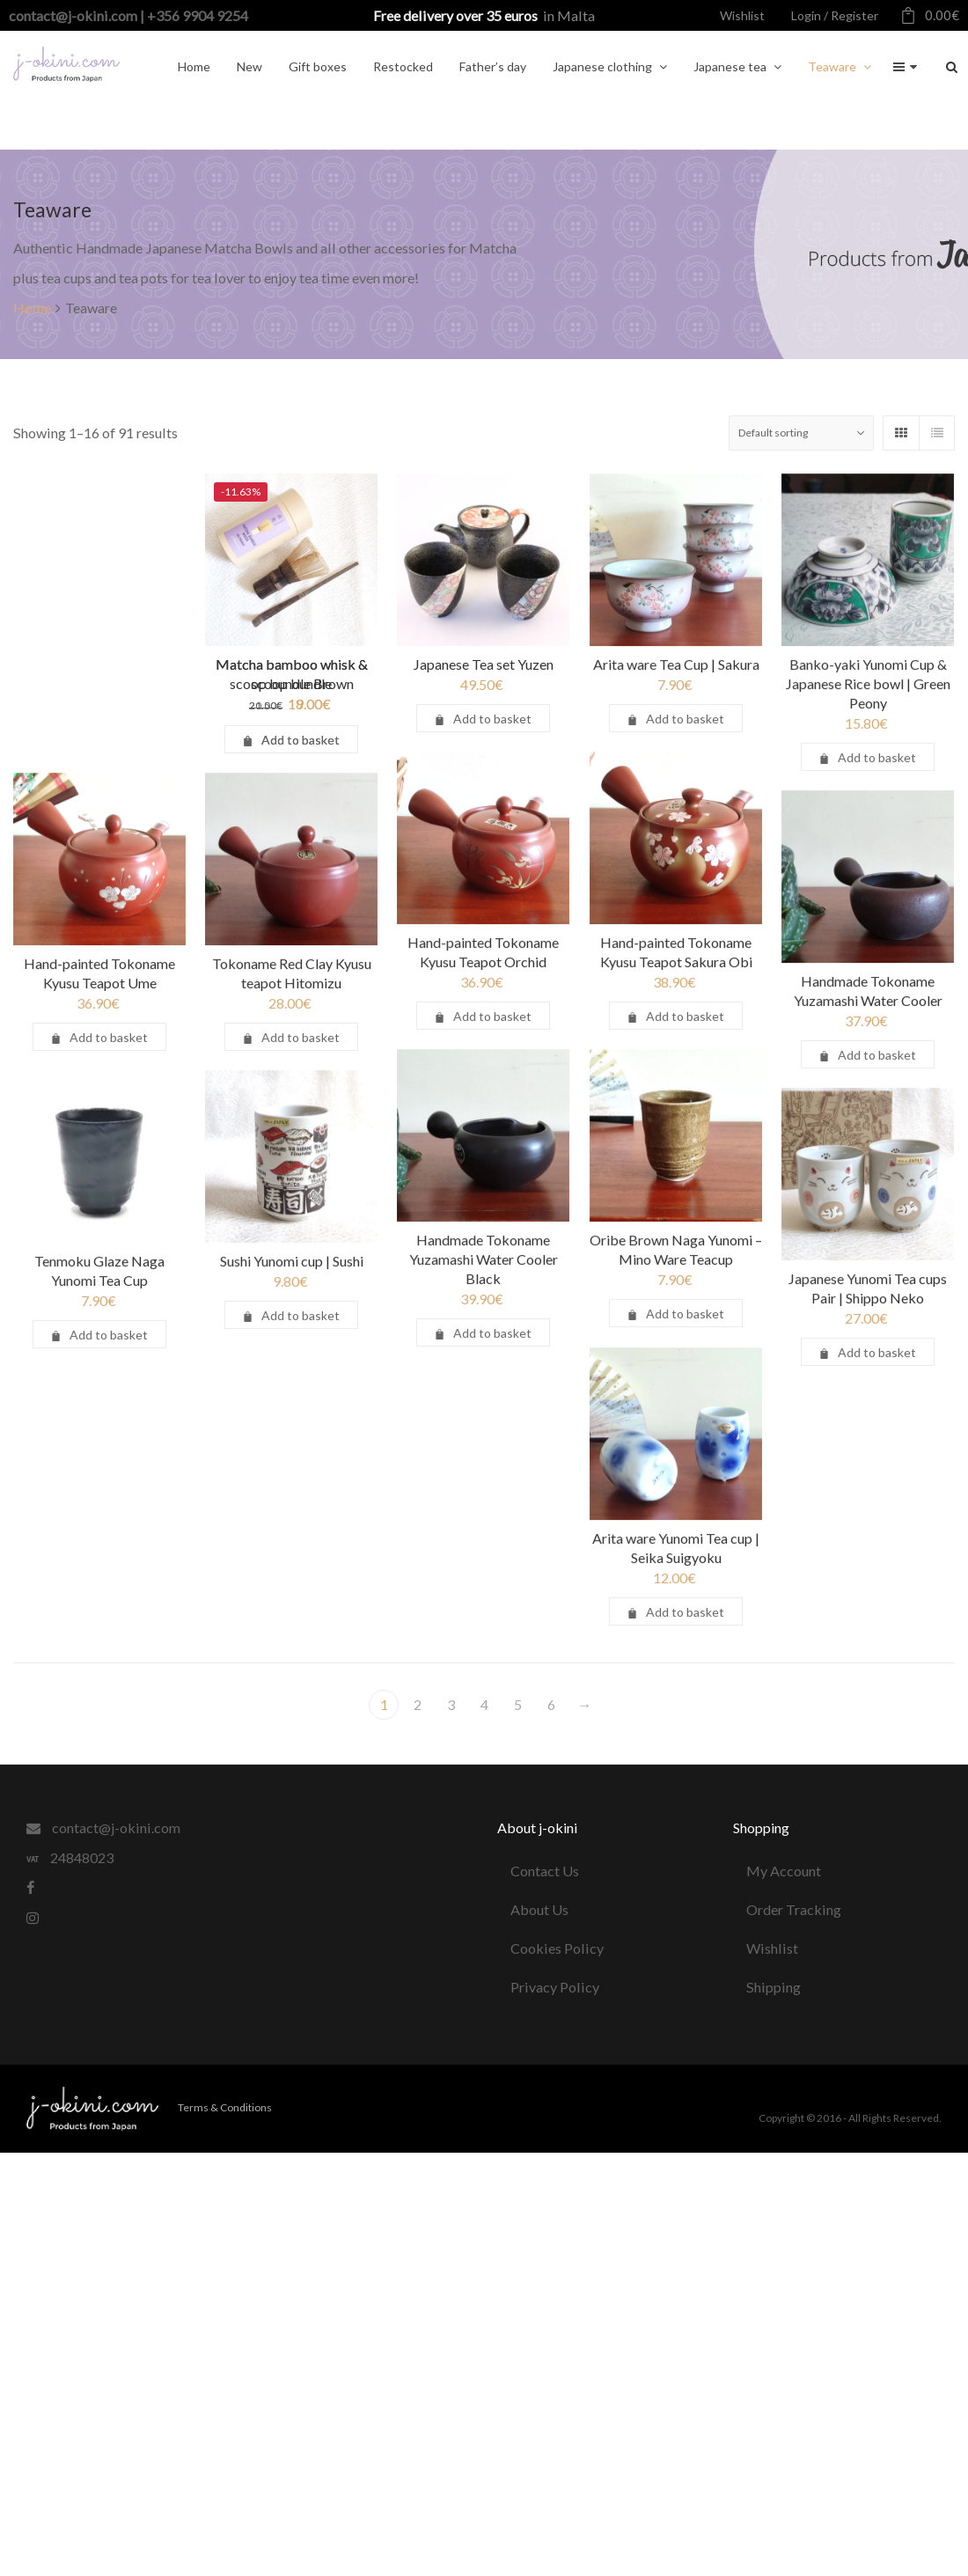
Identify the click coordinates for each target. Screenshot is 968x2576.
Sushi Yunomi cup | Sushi (309, 1327)
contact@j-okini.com (103, 1827)
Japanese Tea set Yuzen (517, 664)
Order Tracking (793, 1909)
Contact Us (544, 1870)
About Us (539, 1909)
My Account (783, 1870)
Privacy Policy (554, 1986)
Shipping (773, 1986)
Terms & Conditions (225, 2107)
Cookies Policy (557, 1948)
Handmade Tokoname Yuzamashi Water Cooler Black (435, 1294)
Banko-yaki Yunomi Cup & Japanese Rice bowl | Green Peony (771, 722)
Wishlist (772, 1948)
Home (32, 307)
